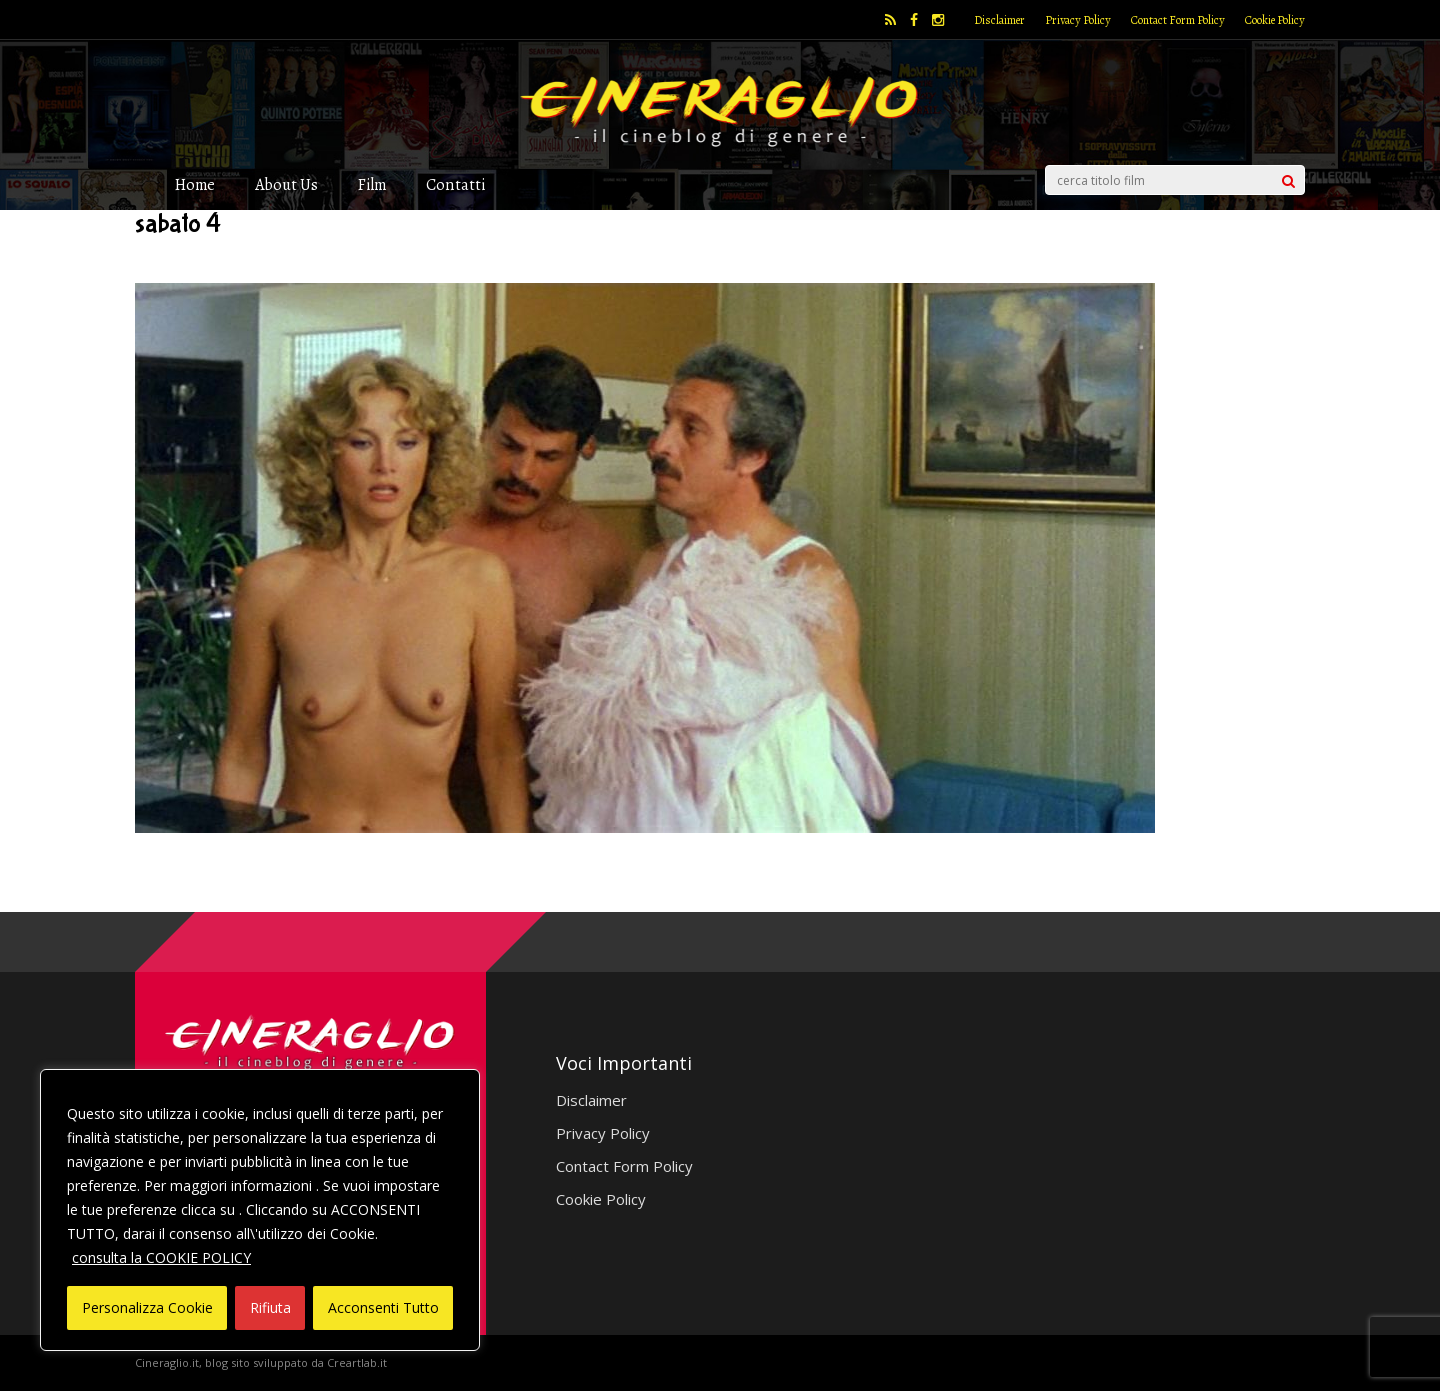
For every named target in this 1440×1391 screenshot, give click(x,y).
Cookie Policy (1275, 20)
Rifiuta (270, 1307)
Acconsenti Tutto (383, 1307)
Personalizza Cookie (147, 1307)
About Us (286, 184)
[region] (260, 1210)
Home (195, 184)
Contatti (455, 184)
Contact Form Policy (1178, 20)
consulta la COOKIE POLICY (161, 1257)
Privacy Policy (1078, 20)
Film (372, 184)
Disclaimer (999, 20)
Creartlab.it (357, 1362)
